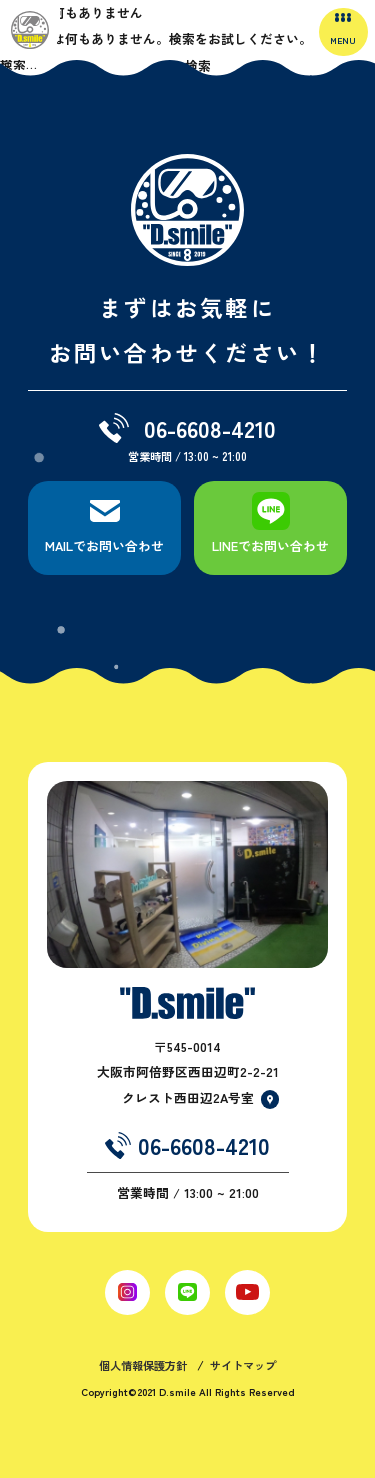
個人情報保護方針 (143, 1365)
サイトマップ (243, 1365)
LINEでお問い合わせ (270, 545)
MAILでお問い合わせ (104, 545)
